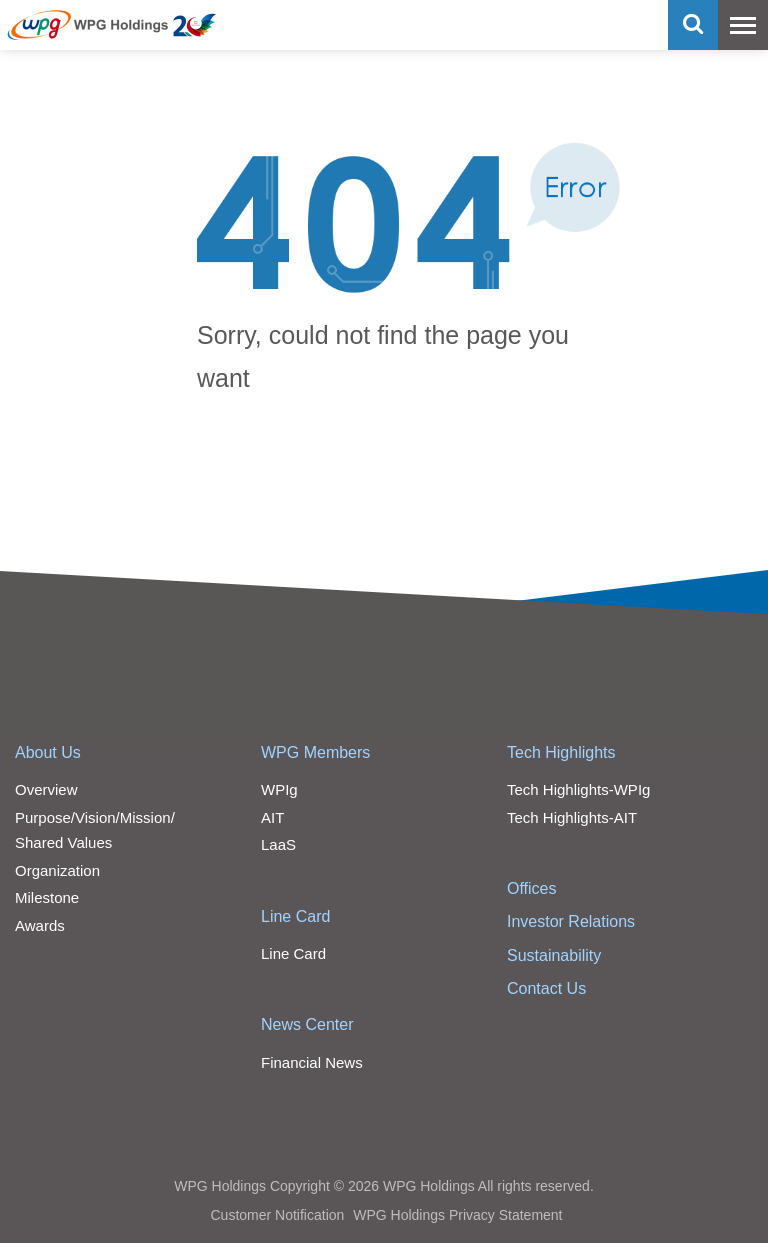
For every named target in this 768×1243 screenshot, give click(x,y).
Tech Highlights (561, 752)
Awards (40, 925)
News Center (307, 1024)
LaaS (278, 844)
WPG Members (315, 752)
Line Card (295, 916)
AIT (272, 817)
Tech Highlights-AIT (572, 817)
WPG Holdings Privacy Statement (457, 1215)
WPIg (279, 789)
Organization (57, 870)
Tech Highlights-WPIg (578, 789)
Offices (532, 888)
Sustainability (554, 955)
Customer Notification (277, 1215)
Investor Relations (571, 921)
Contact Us (546, 988)
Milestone (47, 897)
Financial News (312, 1062)
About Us (48, 752)
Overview (46, 789)
